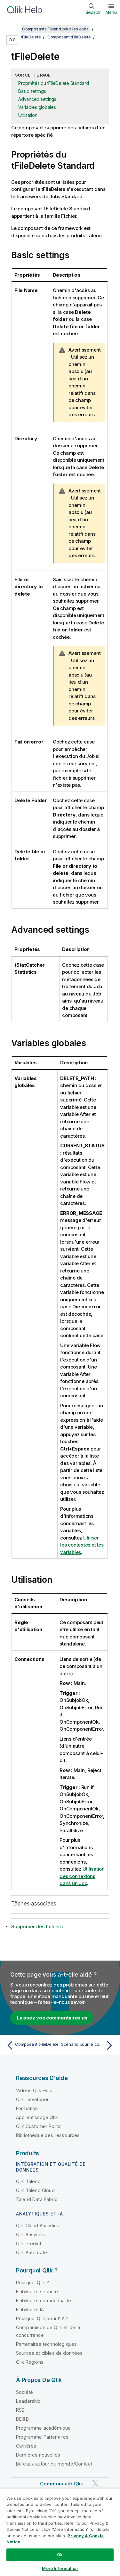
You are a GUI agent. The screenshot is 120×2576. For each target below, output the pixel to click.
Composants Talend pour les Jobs (55, 28)
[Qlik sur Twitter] (95, 2483)
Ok (60, 2554)
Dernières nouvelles (38, 2455)
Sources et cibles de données (49, 2353)
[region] (60, 2532)
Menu (111, 12)
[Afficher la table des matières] (13, 29)
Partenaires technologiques (46, 2344)
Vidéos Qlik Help (34, 2090)
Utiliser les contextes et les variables (81, 1545)
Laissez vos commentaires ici (52, 2018)
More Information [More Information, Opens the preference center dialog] (60, 2568)
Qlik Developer (32, 2099)
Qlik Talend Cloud (35, 2190)
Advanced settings (37, 99)
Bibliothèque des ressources (48, 2135)
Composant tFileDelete (69, 36)
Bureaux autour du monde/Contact (54, 2463)
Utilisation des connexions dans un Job (82, 1876)
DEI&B (22, 2419)
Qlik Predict (28, 2243)
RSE (20, 2410)
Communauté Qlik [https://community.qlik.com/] (61, 2484)
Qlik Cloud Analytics (37, 2225)
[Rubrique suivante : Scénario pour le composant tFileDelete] (88, 2045)
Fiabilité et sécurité (37, 2291)
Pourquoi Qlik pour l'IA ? (42, 2318)
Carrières (26, 2446)
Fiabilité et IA (30, 2309)
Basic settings (32, 91)
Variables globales (37, 107)
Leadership (28, 2401)
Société (24, 2392)
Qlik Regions (30, 2362)
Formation (27, 2108)
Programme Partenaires (42, 2437)
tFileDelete (31, 36)
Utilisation (27, 115)
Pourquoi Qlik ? (32, 2282)
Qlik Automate (31, 2252)
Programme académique (43, 2428)
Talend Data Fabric (36, 2199)
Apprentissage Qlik (37, 2117)
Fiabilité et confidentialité (43, 2300)
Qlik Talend (28, 2181)
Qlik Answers (30, 2234)
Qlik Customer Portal (38, 2126)
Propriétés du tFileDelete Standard (53, 83)
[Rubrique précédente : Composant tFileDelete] (32, 2045)
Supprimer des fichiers (37, 1926)
